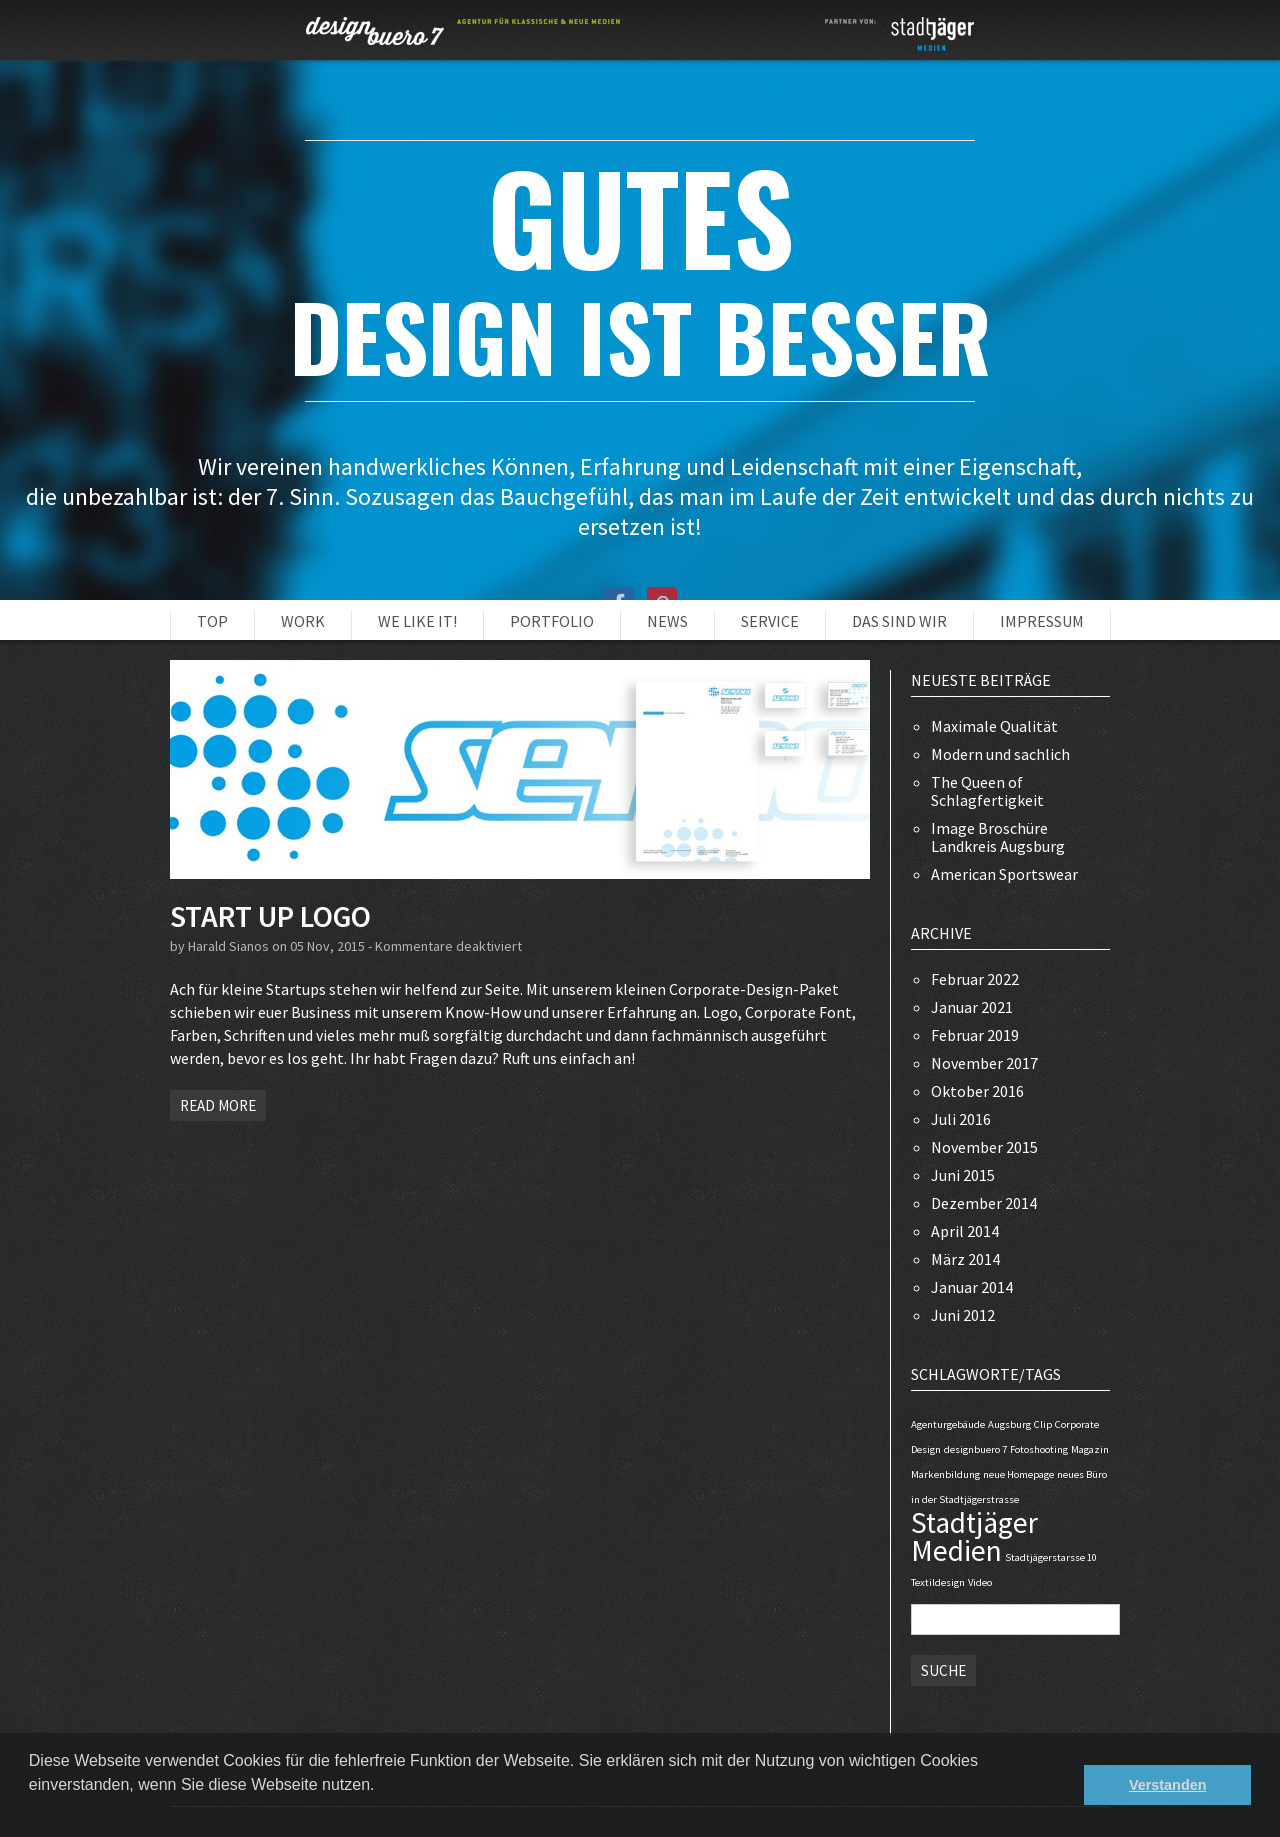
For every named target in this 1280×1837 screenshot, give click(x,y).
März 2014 (965, 1259)
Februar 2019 (975, 1035)
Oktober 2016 (977, 1091)
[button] (32, 1811)
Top (212, 621)
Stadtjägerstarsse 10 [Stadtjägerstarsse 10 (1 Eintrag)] (1051, 1557)
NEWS (667, 621)
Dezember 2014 (984, 1203)
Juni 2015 (963, 1175)
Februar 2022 (975, 979)
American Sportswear (1004, 874)
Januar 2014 (972, 1287)
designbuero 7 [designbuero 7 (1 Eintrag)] (975, 1449)
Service (770, 621)
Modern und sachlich (1000, 754)
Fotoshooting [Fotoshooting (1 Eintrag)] (1039, 1449)
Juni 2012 (963, 1315)
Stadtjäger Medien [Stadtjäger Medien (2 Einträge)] (974, 1536)
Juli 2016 (961, 1119)
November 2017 (984, 1063)
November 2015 (984, 1147)
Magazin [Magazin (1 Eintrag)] (1090, 1449)
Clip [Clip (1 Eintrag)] (1043, 1424)
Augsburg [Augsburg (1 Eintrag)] (1009, 1424)
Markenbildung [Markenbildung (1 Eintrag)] (945, 1474)
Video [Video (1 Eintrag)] (980, 1582)
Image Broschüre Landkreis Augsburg (998, 837)
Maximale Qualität (994, 726)
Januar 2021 (972, 1007)
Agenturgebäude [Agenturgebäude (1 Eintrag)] (948, 1424)
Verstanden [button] (1168, 1785)
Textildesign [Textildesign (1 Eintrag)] (938, 1582)
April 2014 (965, 1231)
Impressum (1042, 621)
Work (303, 621)
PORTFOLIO (552, 621)
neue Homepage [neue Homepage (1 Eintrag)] (1018, 1474)
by (179, 946)
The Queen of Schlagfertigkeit (987, 791)
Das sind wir (899, 621)
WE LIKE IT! (417, 621)
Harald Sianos (228, 946)
